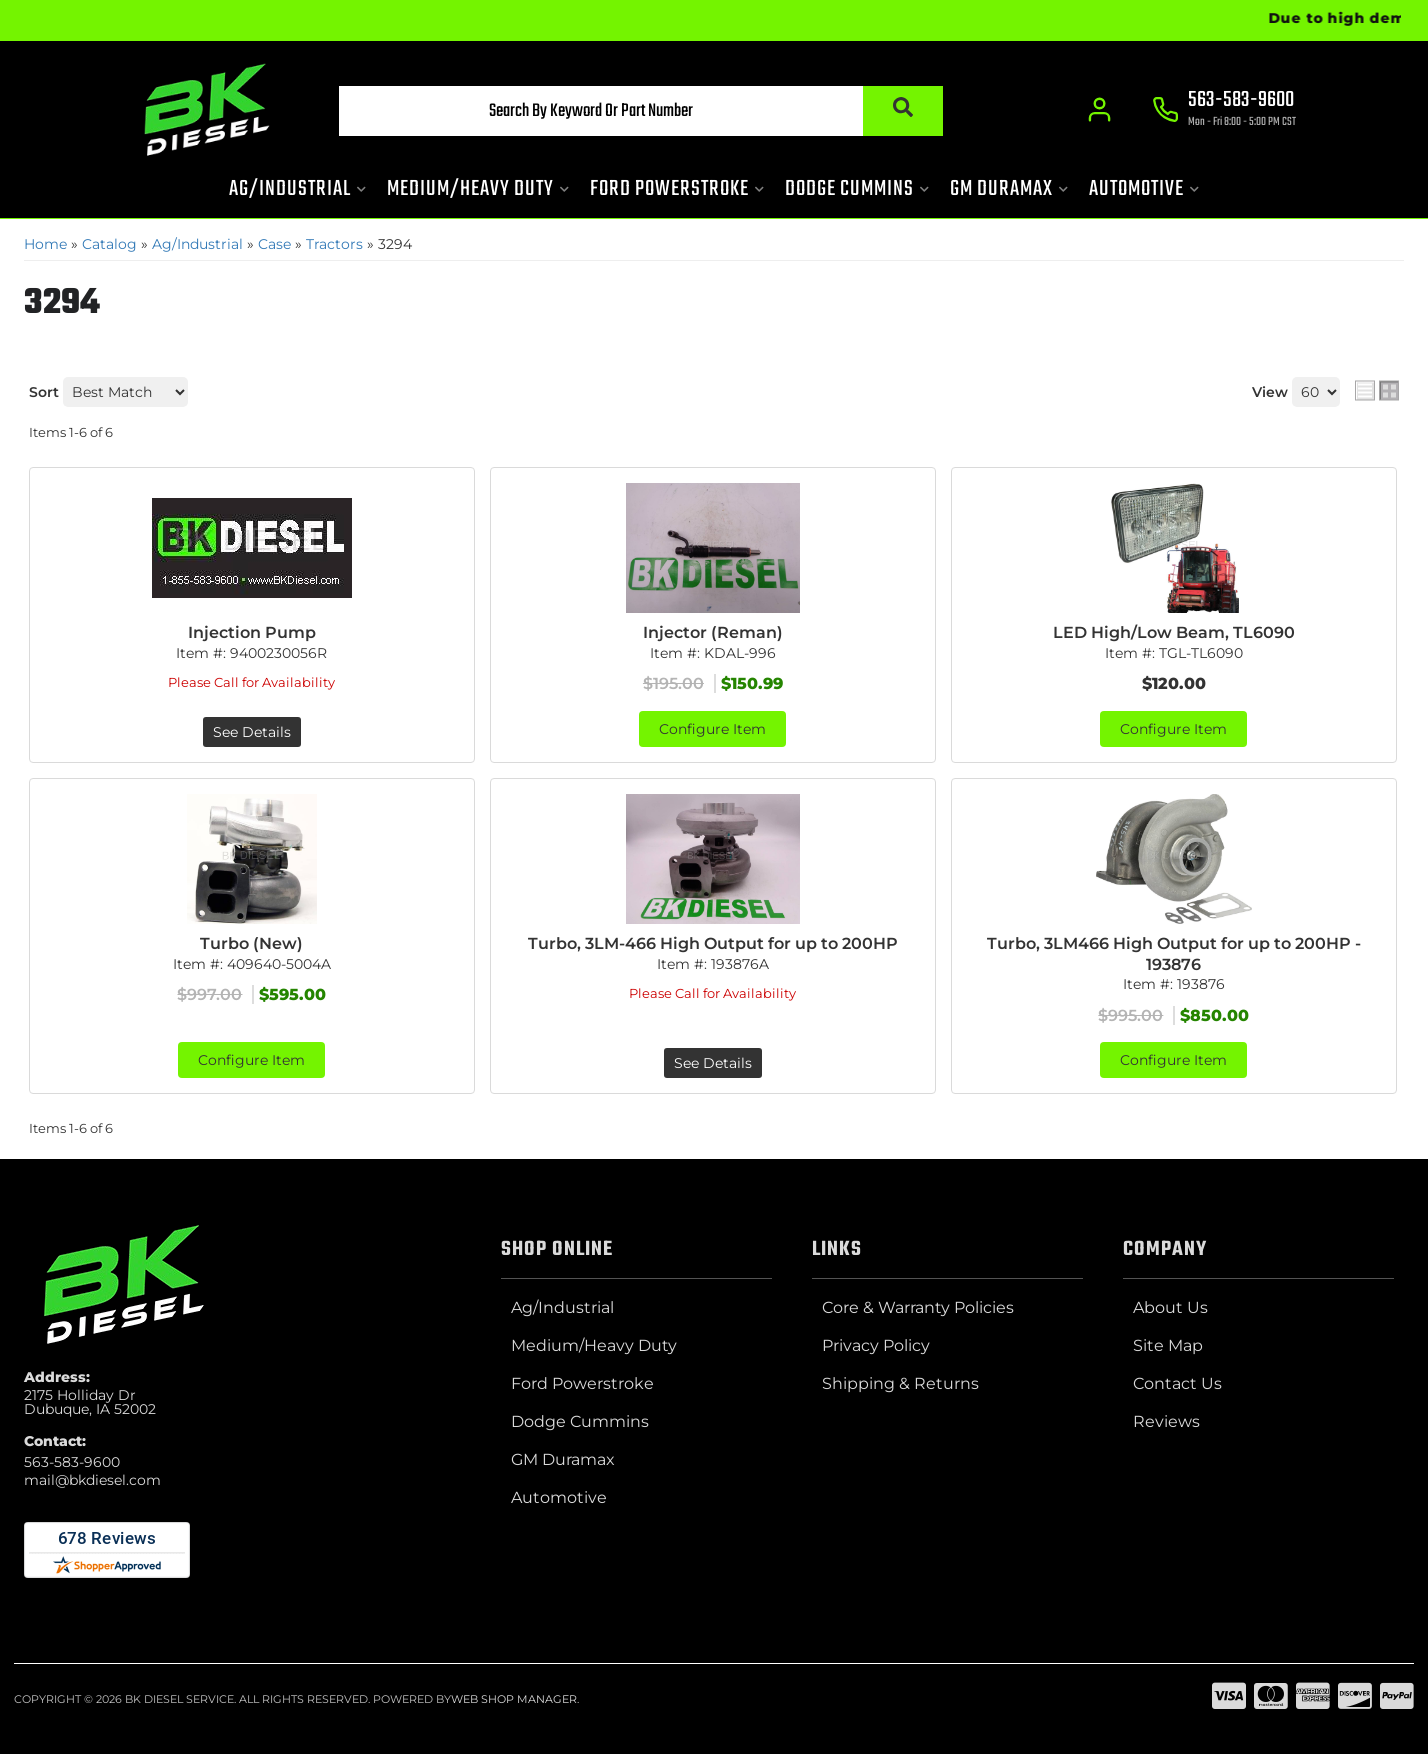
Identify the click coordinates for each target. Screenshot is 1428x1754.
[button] (641, 111)
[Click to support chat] (1224, 111)
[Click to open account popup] (1099, 110)
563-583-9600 (72, 1462)
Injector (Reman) (713, 632)
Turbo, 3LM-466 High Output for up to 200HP (713, 943)
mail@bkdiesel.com (92, 1480)
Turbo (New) (251, 943)
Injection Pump (252, 632)
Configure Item (712, 729)
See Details (252, 732)
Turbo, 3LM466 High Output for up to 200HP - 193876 (1174, 954)
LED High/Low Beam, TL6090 (1174, 632)
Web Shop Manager (514, 1699)
